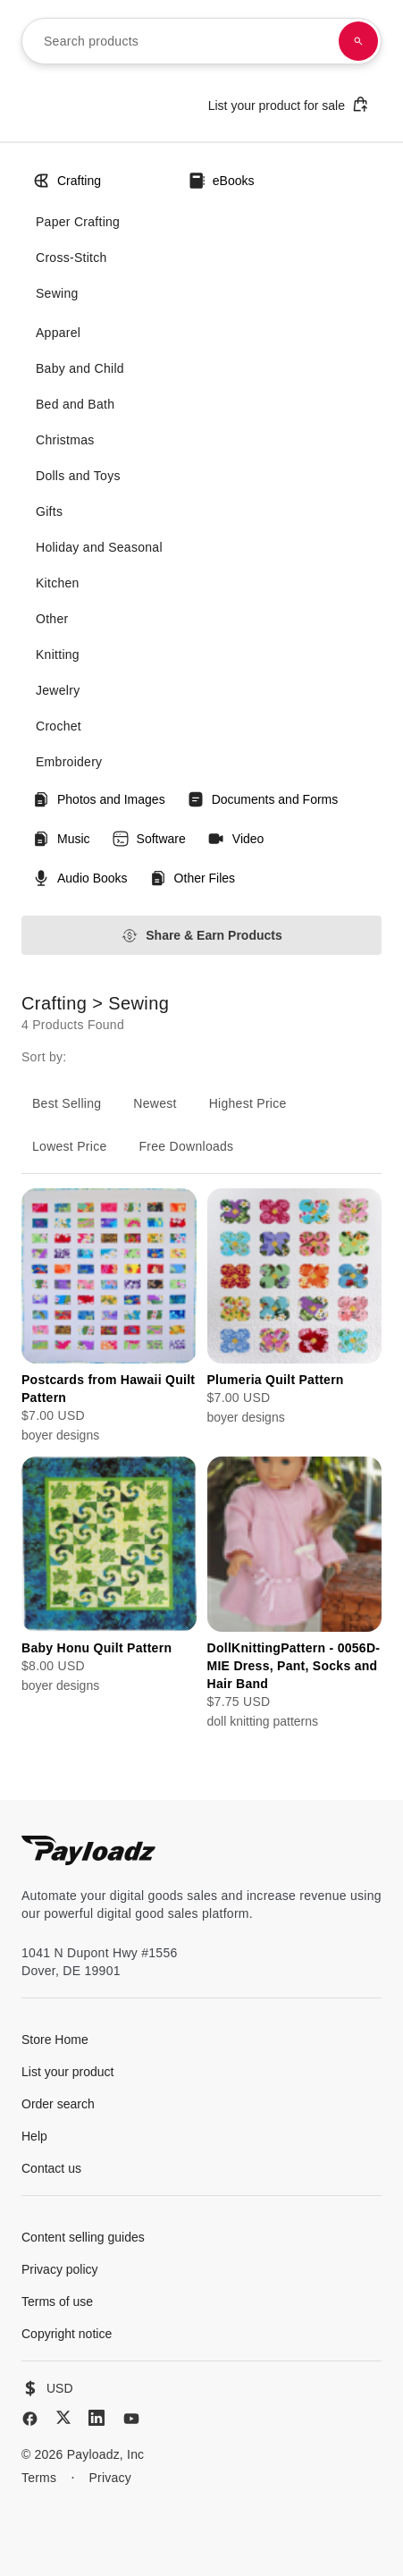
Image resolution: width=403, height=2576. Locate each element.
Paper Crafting (78, 222)
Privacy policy (59, 2269)
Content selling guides (83, 2237)
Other (52, 619)
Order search (58, 2104)
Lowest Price (69, 1146)
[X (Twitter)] (63, 2417)
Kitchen (58, 583)
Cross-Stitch (71, 257)
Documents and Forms (263, 799)
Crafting (66, 181)
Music (61, 839)
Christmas (65, 440)
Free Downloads (186, 1146)
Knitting (58, 654)
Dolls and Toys (78, 476)
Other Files (192, 878)
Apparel (58, 332)
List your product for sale (288, 104)
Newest (154, 1103)
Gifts (49, 511)
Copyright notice (66, 2334)
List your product (67, 2072)
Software (149, 839)
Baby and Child (80, 368)
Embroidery (69, 762)
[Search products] (358, 41)
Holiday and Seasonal (99, 547)
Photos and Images (98, 799)
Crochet (58, 726)
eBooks (221, 181)
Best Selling (66, 1103)
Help (34, 2136)
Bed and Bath (75, 404)
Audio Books (80, 878)
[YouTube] (131, 2419)
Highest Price (248, 1103)
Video (235, 839)
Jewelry (58, 690)
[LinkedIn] (96, 2418)
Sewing (57, 293)
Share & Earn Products (201, 935)
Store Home (54, 2039)
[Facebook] (29, 2419)
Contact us (51, 2168)
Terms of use (57, 2301)
